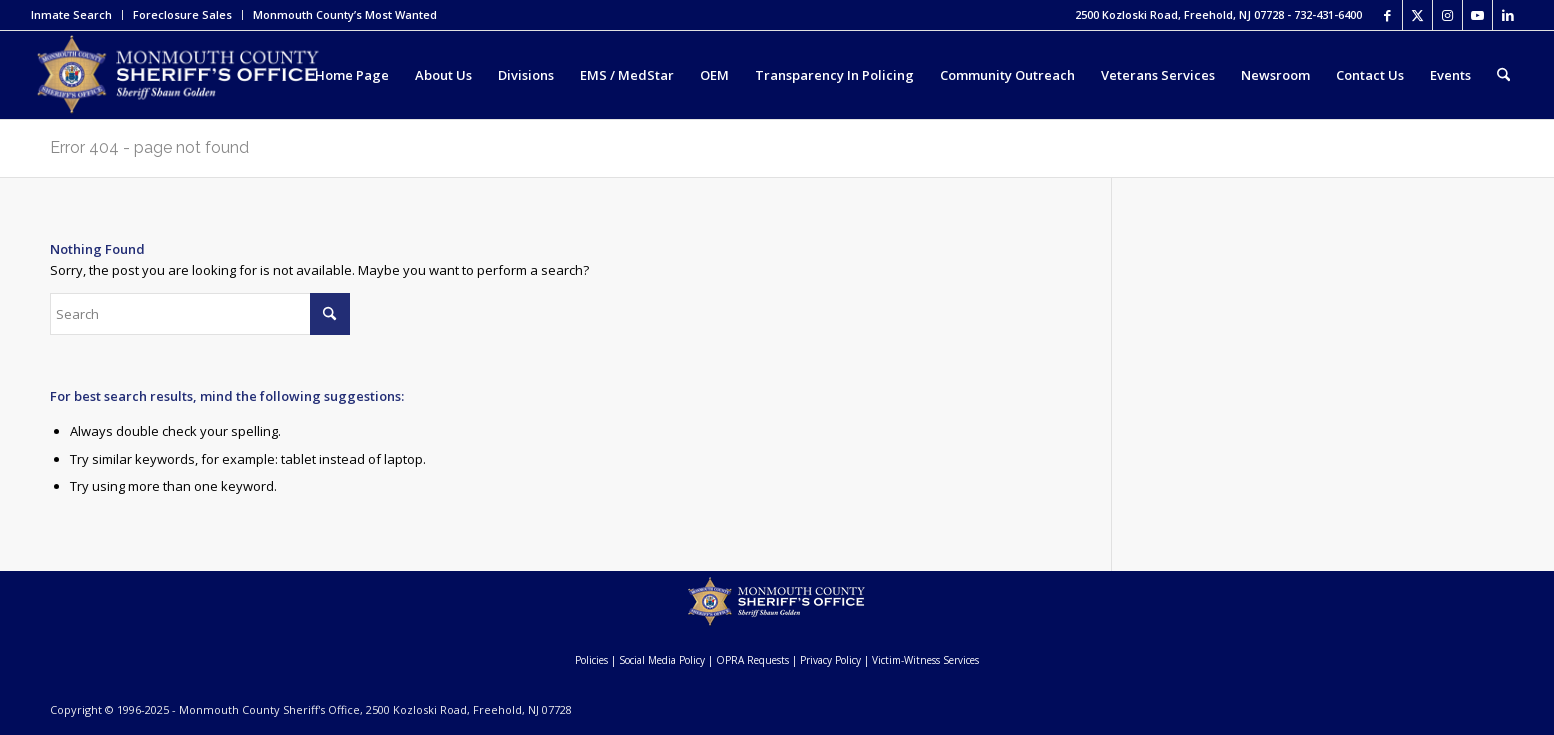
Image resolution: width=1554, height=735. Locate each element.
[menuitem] (77, 15)
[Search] (1503, 75)
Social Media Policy (662, 660)
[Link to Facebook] (1387, 15)
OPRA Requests (752, 660)
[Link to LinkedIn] (1508, 15)
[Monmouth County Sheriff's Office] (177, 75)
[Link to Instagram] (1447, 15)
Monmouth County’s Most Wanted (345, 14)
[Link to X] (1417, 15)
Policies (591, 660)
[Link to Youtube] (1477, 15)
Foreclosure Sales (182, 14)
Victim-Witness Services (925, 660)
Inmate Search (71, 14)
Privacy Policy (830, 660)
